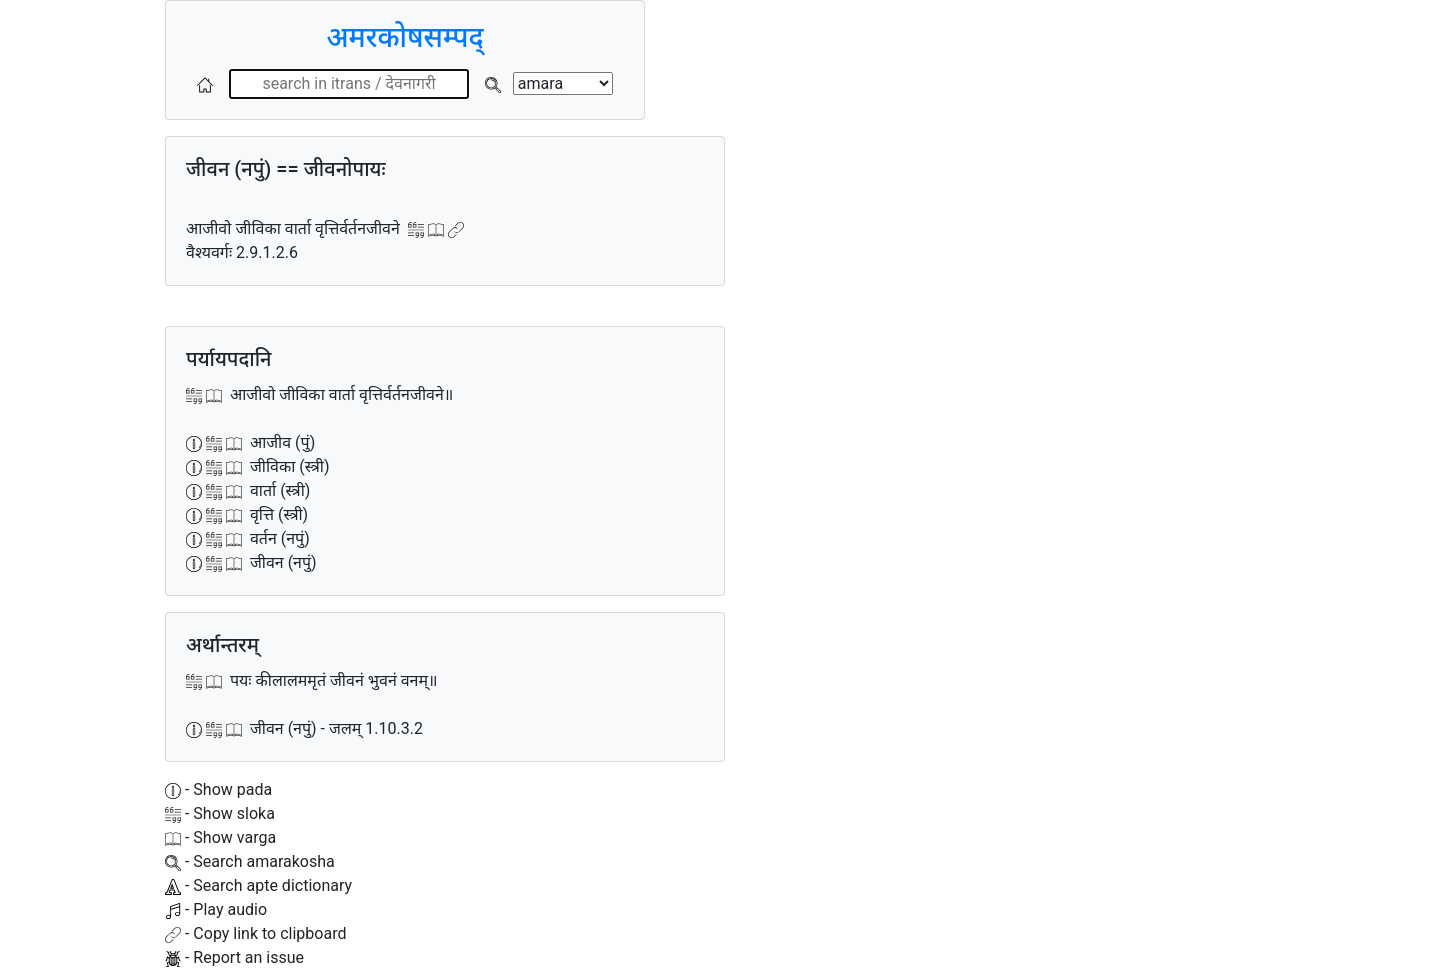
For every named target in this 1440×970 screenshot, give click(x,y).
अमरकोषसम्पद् (404, 37)
